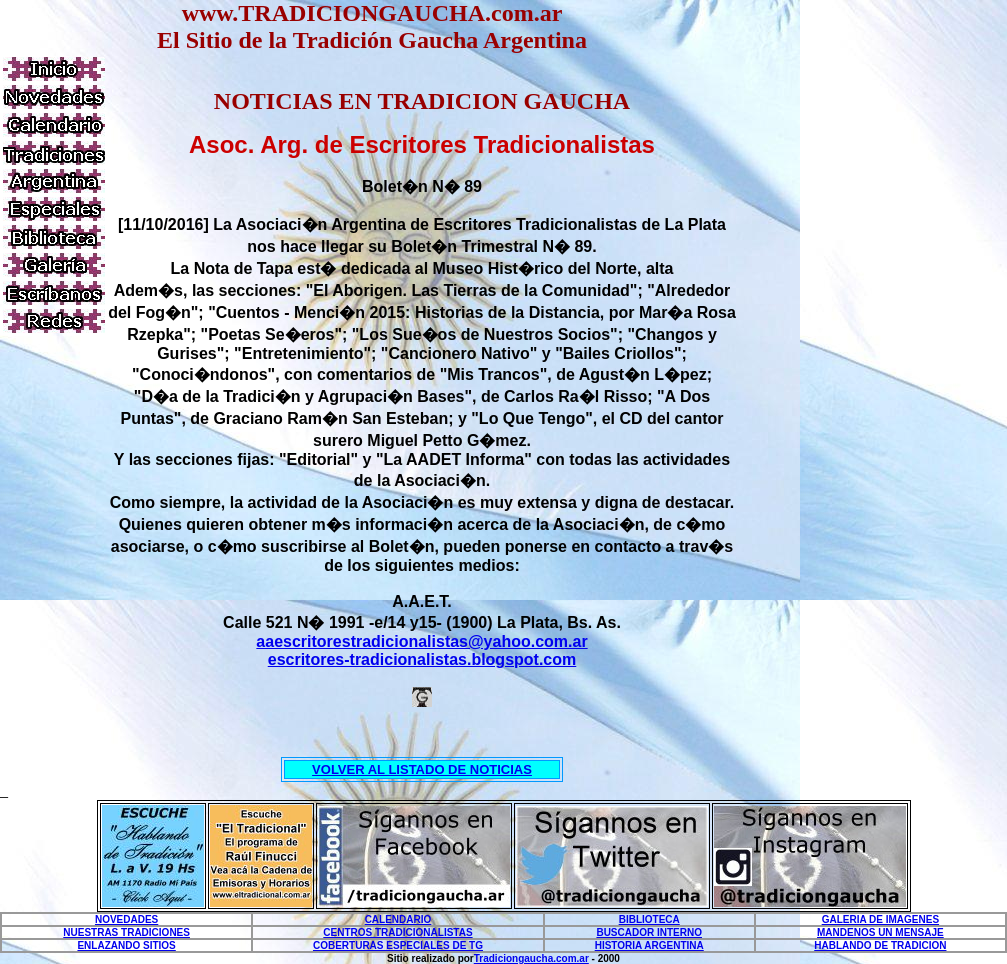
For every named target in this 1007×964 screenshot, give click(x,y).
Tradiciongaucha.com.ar (531, 958)
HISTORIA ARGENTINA (649, 945)
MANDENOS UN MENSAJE (880, 932)
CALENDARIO (398, 919)
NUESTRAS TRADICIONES (126, 932)
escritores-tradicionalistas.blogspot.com (422, 659)
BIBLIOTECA (649, 919)
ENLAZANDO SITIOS (126, 945)
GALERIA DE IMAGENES (880, 919)
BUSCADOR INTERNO (649, 932)
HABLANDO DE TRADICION (880, 945)
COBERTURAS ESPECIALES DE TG (398, 945)
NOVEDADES (126, 919)
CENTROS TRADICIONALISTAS (397, 932)
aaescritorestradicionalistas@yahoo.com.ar (421, 641)
